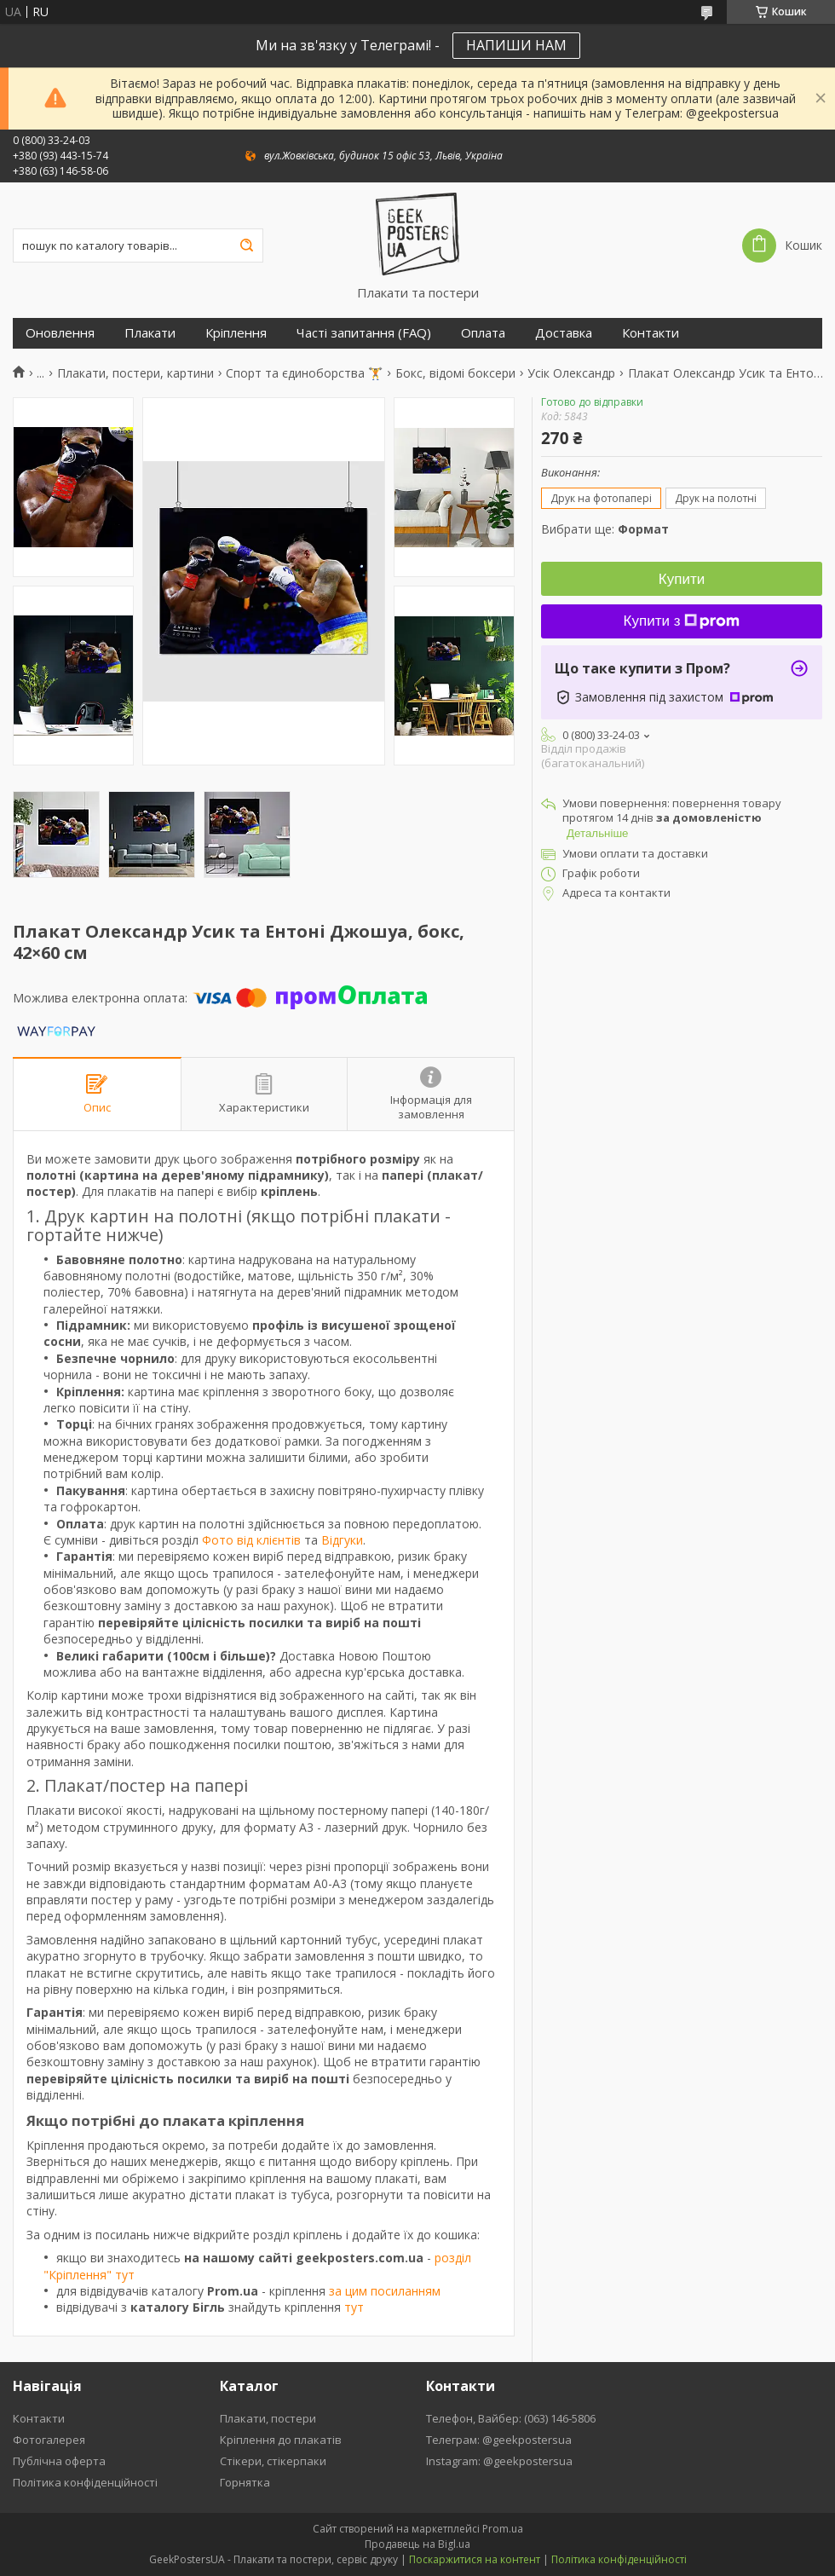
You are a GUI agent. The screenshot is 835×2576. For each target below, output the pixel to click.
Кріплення (236, 332)
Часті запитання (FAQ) (364, 332)
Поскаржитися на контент (474, 2559)
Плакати (150, 332)
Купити (682, 579)
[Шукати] (246, 245)
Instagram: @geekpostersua (499, 2461)
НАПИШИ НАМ (516, 45)
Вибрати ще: (605, 529)
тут (354, 2307)
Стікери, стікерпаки (273, 2461)
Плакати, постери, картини (135, 373)
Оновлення (60, 332)
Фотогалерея (49, 2439)
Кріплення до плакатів (281, 2439)
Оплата (483, 332)
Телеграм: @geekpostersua (499, 2439)
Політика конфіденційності (85, 2482)
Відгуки (342, 1540)
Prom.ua (502, 2528)
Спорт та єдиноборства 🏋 (304, 373)
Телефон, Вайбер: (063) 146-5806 (511, 2418)
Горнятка (245, 2482)
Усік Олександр (571, 373)
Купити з (682, 621)
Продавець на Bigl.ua (417, 2544)
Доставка (563, 332)
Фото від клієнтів (251, 1540)
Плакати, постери (268, 2418)
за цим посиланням (385, 2291)
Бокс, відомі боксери (455, 373)
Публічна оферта (59, 2461)
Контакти (650, 332)
